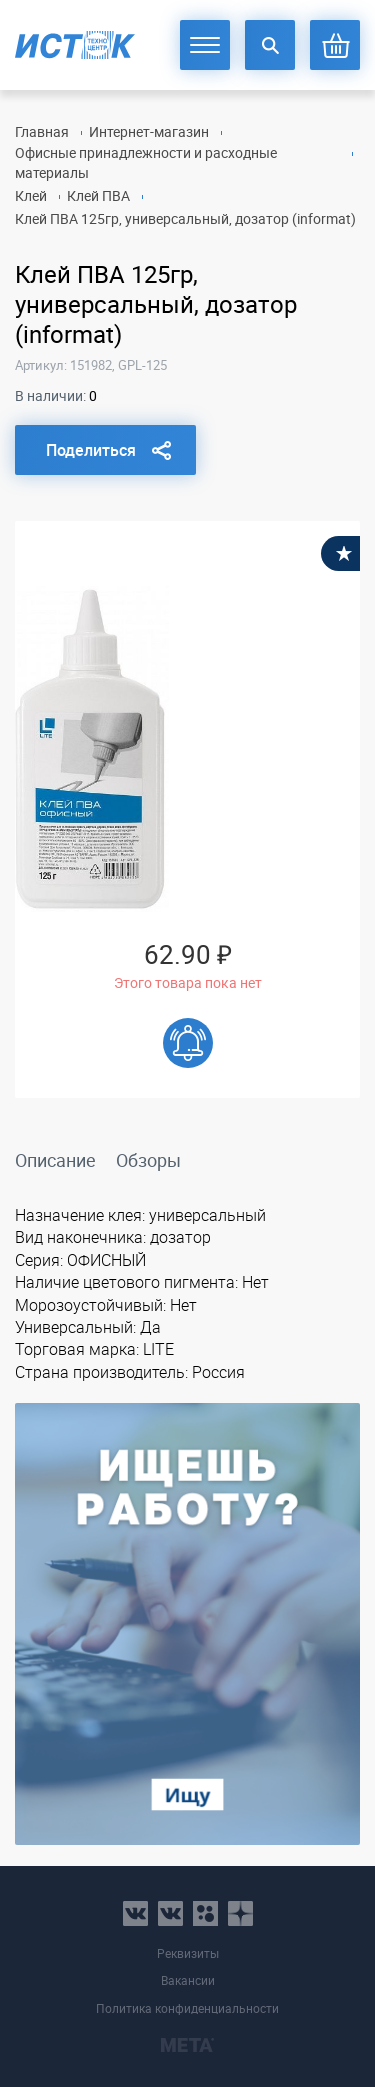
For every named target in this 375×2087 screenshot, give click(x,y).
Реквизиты (188, 1953)
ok (205, 1913)
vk (135, 1913)
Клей (31, 195)
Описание (55, 1160)
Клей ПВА (98, 195)
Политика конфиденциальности (187, 2008)
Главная (42, 131)
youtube (240, 1913)
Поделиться (91, 450)
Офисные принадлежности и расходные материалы (146, 162)
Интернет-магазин (149, 131)
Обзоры (148, 1160)
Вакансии (188, 1980)
